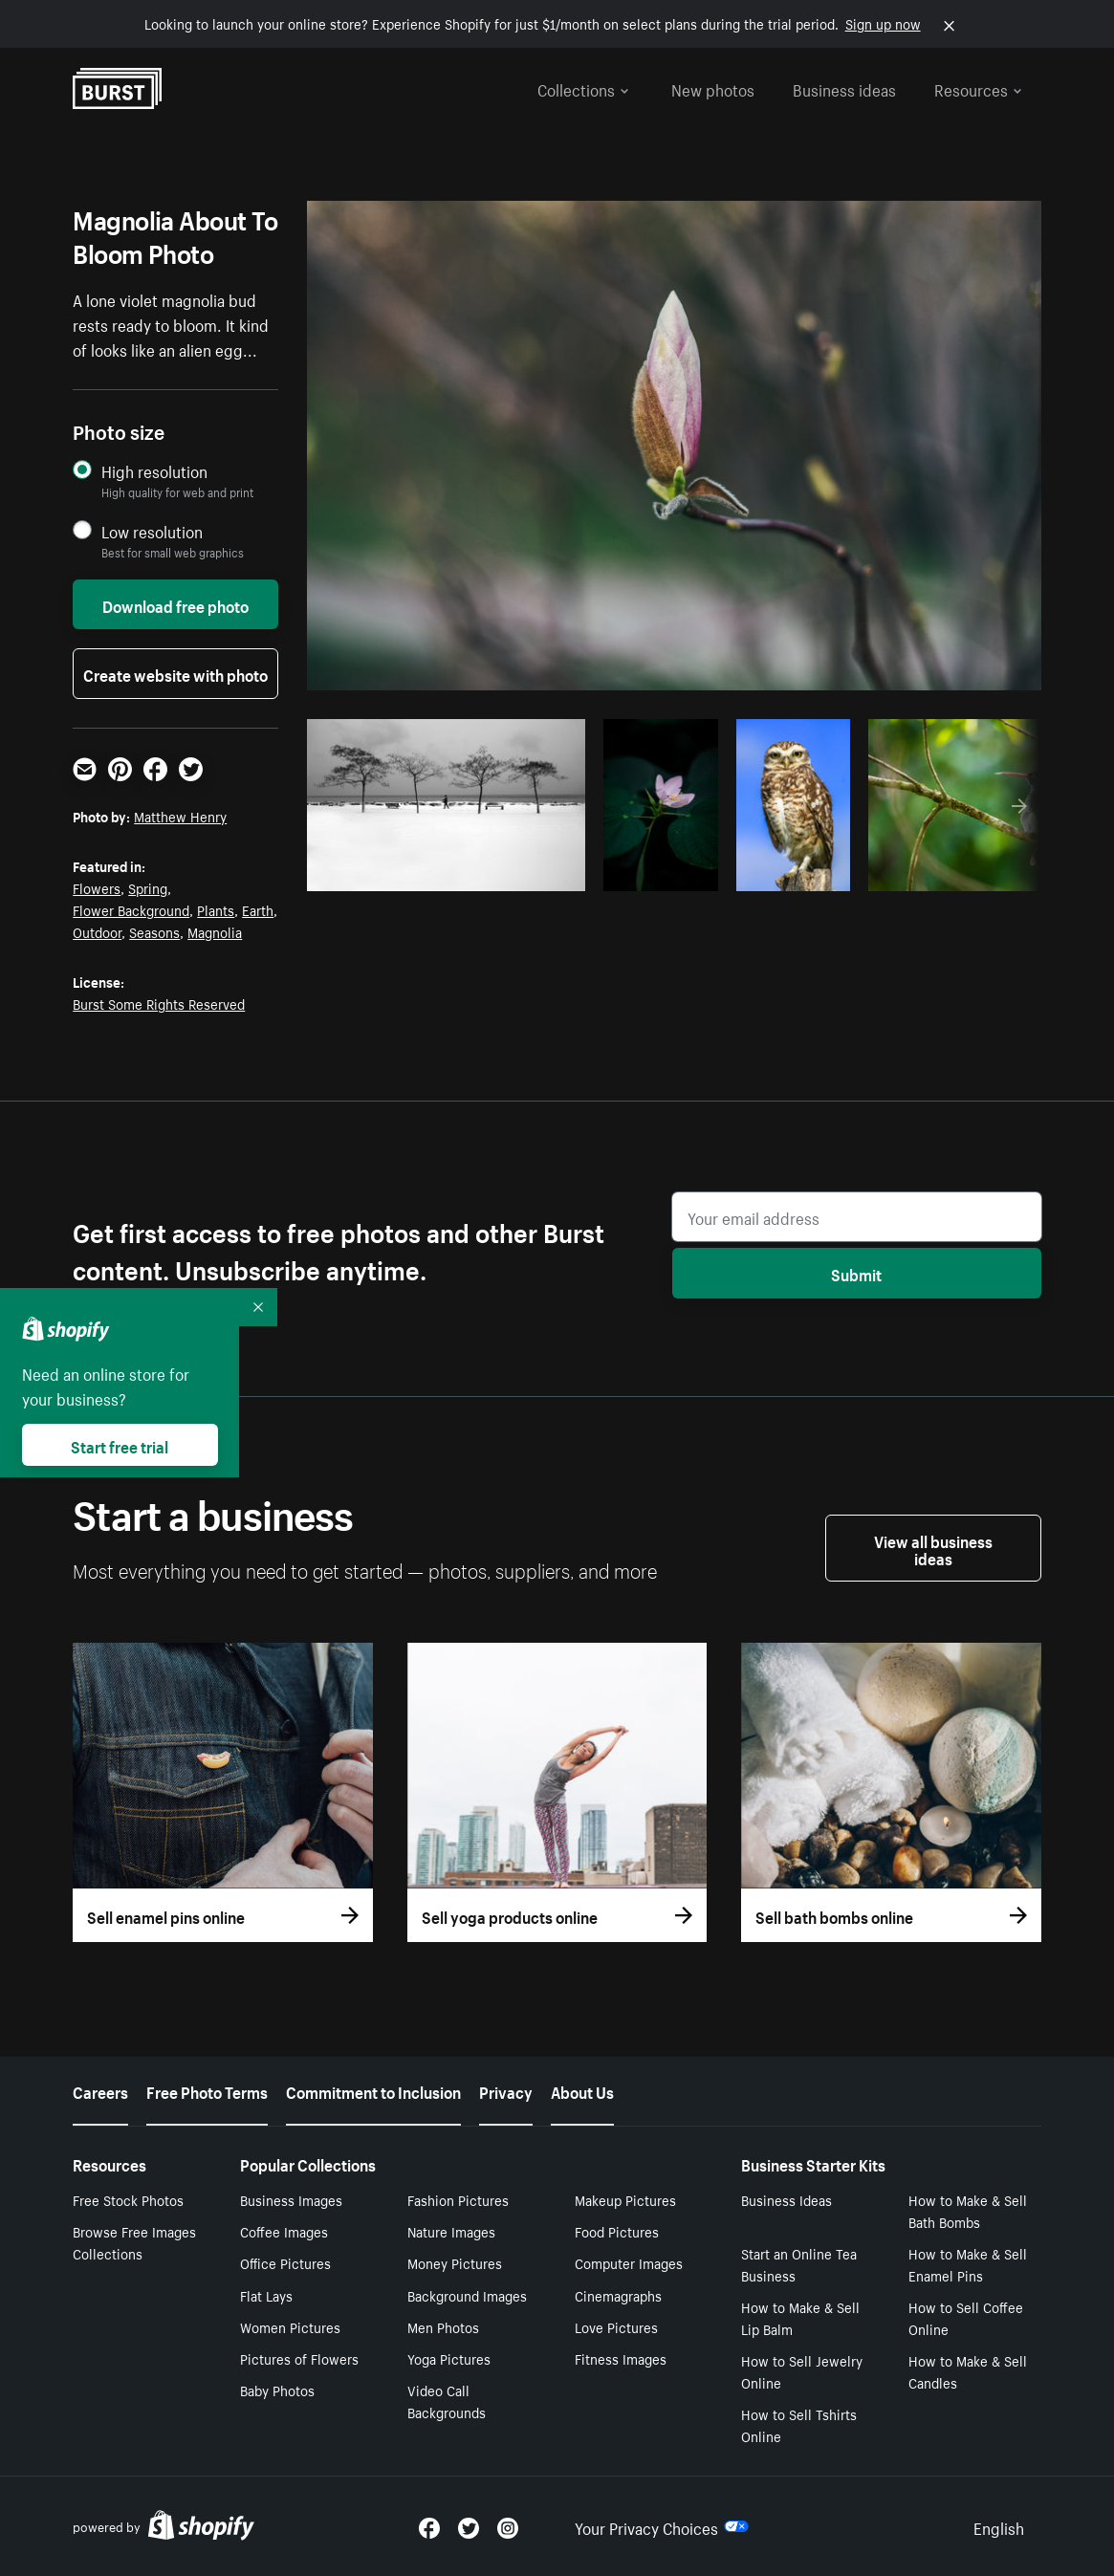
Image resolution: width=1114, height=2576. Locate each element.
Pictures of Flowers (299, 2358)
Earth (257, 909)
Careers (100, 2090)
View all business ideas (933, 1548)
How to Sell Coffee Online (965, 2317)
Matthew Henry (180, 815)
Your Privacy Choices (662, 2526)
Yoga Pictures (449, 2358)
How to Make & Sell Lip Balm (800, 2317)
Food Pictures (617, 2230)
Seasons (154, 931)
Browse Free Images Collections (134, 2241)
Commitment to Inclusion (373, 2090)
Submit (856, 1272)
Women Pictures (290, 2326)
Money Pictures (454, 2262)
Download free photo (175, 604)
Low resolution (152, 531)
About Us (582, 2090)
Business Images (291, 2199)
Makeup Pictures (625, 2199)
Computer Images (629, 2262)
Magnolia (214, 931)
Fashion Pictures (458, 2199)
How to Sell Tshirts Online (799, 2424)
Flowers (96, 887)
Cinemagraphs (618, 2294)
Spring (147, 887)
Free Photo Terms (207, 2090)
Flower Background (131, 909)
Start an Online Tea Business (799, 2263)
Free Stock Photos (128, 2199)
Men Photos (443, 2326)
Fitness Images (620, 2358)
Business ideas (844, 88)
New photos (712, 88)
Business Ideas (786, 2199)
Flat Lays (266, 2294)
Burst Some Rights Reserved (159, 1003)
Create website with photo (175, 673)
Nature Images (451, 2230)
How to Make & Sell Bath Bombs (967, 2210)
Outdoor (97, 931)
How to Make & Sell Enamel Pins (967, 2263)
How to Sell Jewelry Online (802, 2370)
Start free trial (119, 1444)
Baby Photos (277, 2389)
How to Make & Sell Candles (967, 2370)
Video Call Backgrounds (446, 2400)
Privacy (506, 2090)
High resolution (154, 471)
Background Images (467, 2294)
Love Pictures (616, 2326)
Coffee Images (284, 2230)
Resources (978, 88)
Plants (215, 909)
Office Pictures (285, 2262)
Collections (583, 88)
